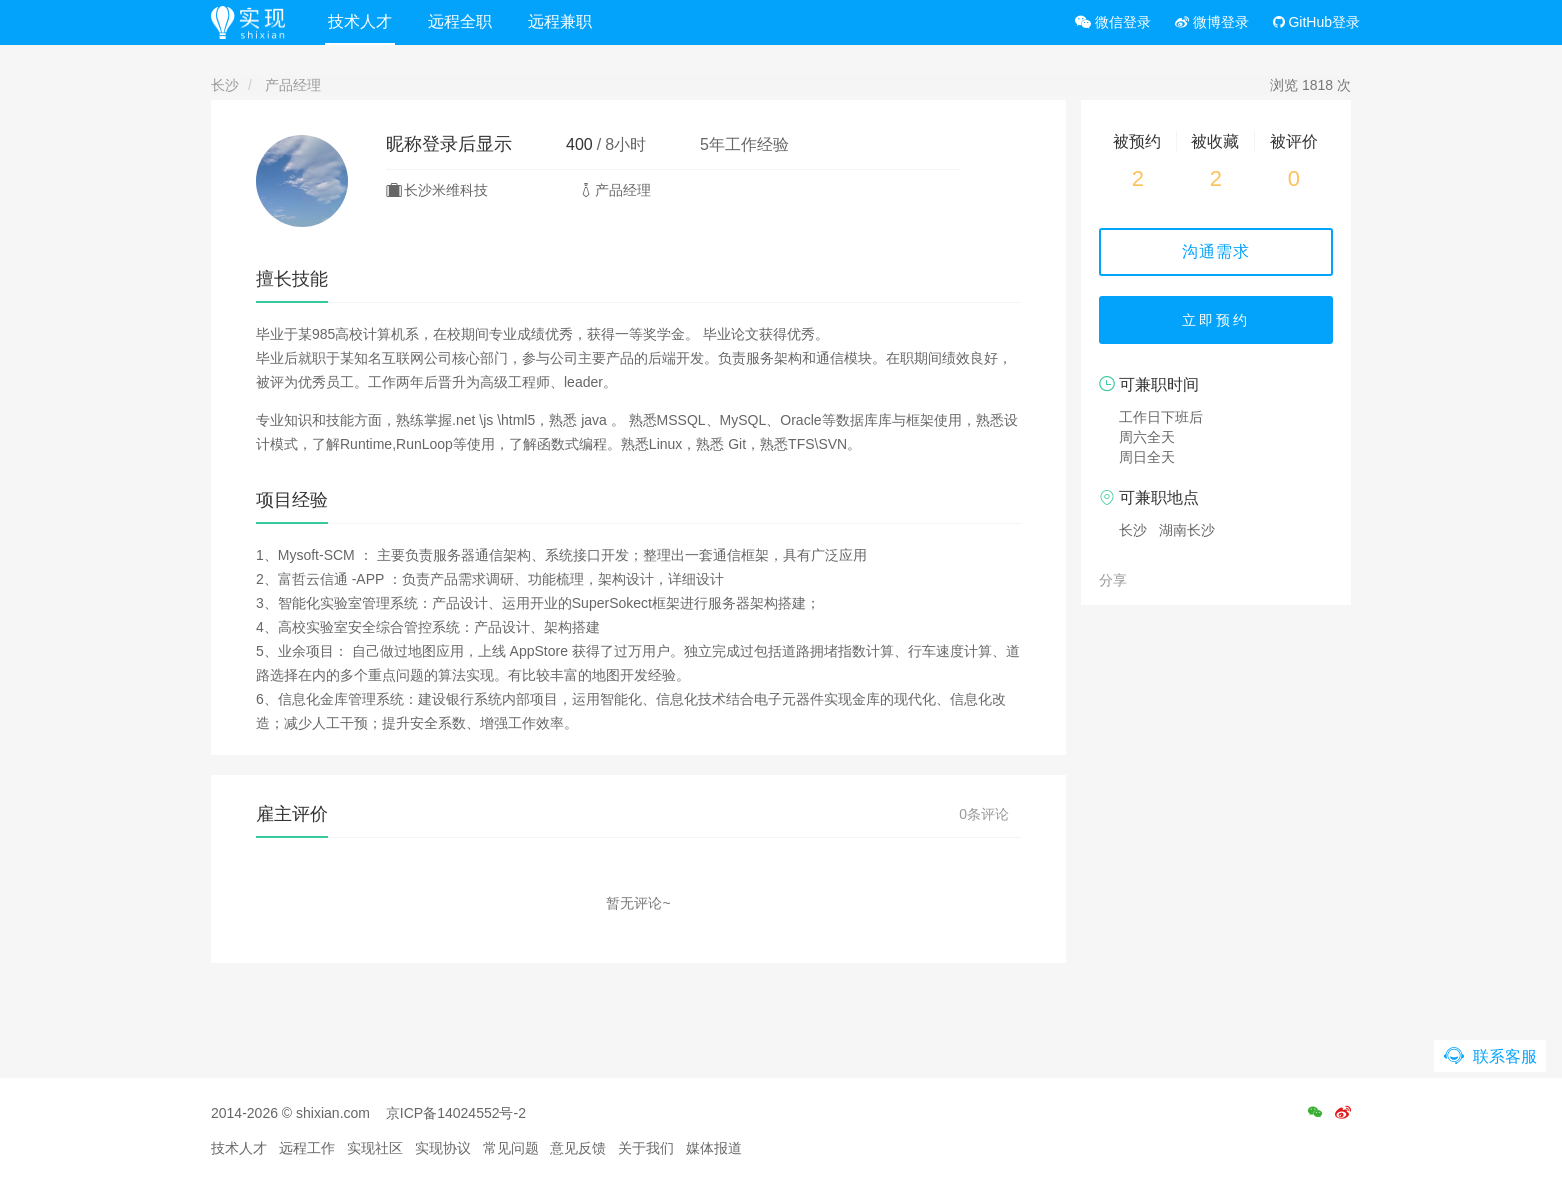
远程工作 (307, 1148)
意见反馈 (578, 1148)
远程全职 (460, 21)
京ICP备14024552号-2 (456, 1113)
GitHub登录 (1316, 22)
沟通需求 (1216, 251)
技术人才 (360, 21)
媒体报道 (714, 1148)
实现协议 (443, 1148)
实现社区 (375, 1148)
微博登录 (1212, 22)
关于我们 (646, 1148)
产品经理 (293, 85)
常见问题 (511, 1148)
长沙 (225, 85)
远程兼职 (560, 21)
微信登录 (1113, 22)
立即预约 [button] (1216, 320)
